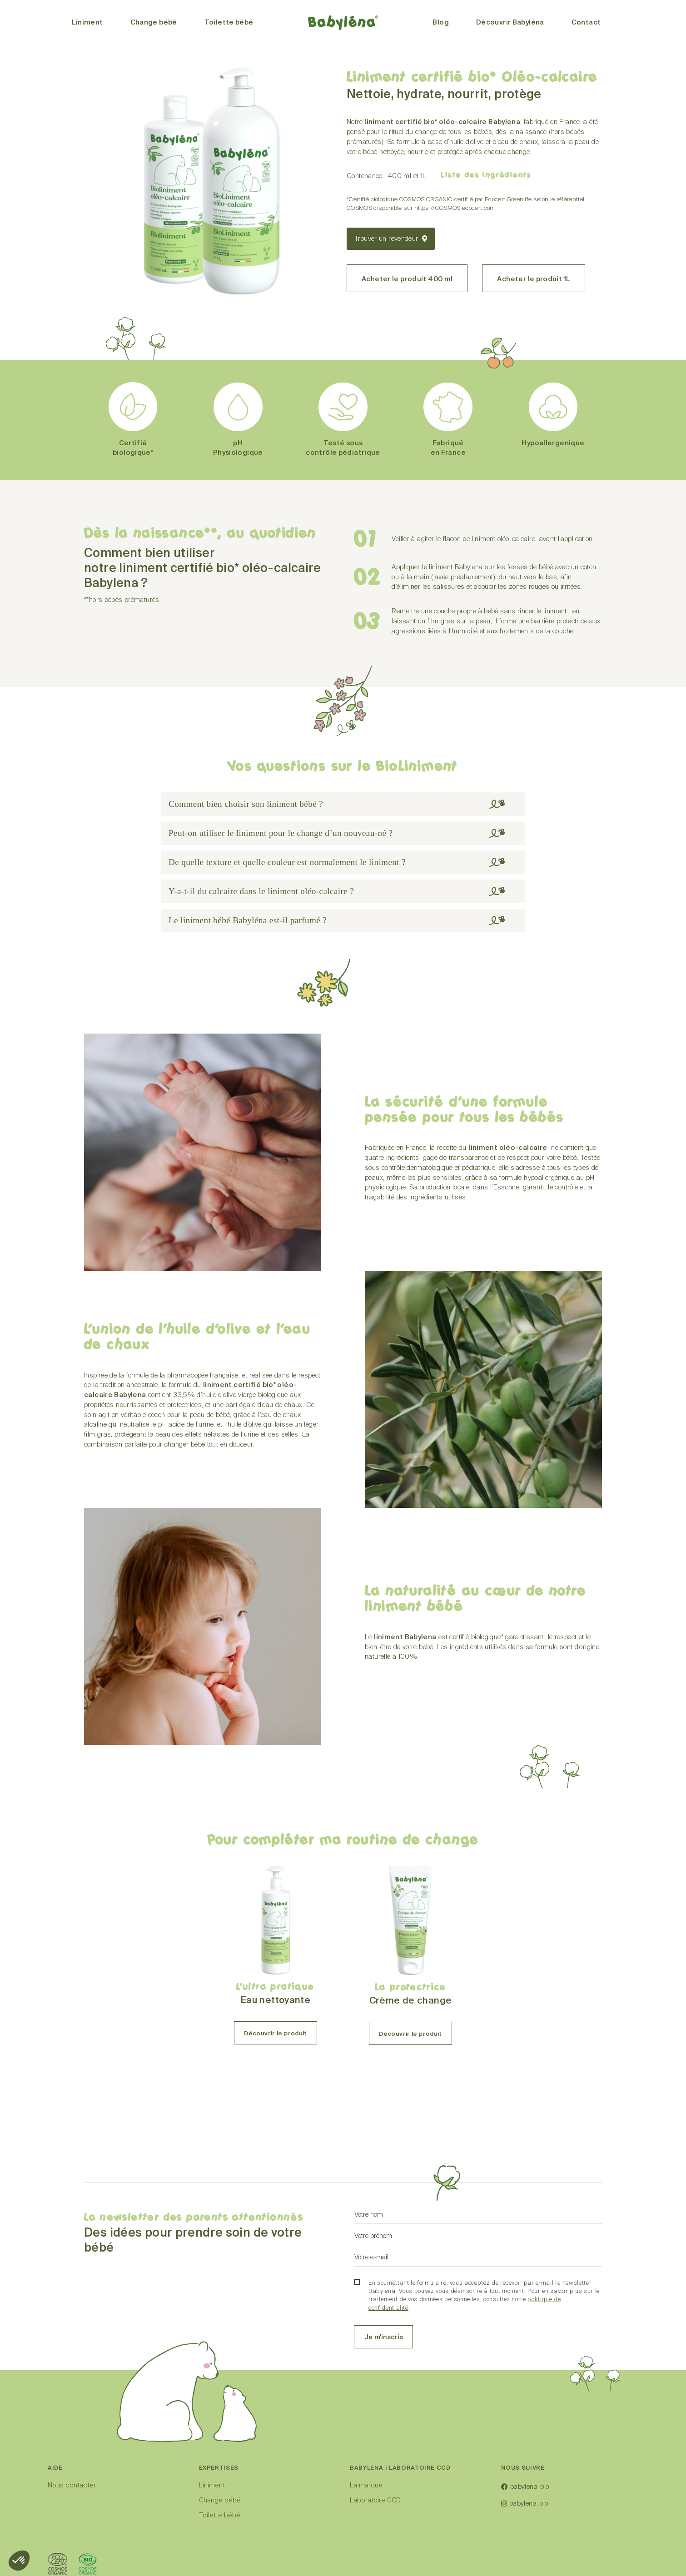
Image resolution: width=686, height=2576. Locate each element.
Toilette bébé (219, 2544)
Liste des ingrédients (486, 174)
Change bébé (220, 2529)
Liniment (212, 2514)
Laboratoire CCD (375, 2529)
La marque (366, 2514)
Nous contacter (72, 2514)
